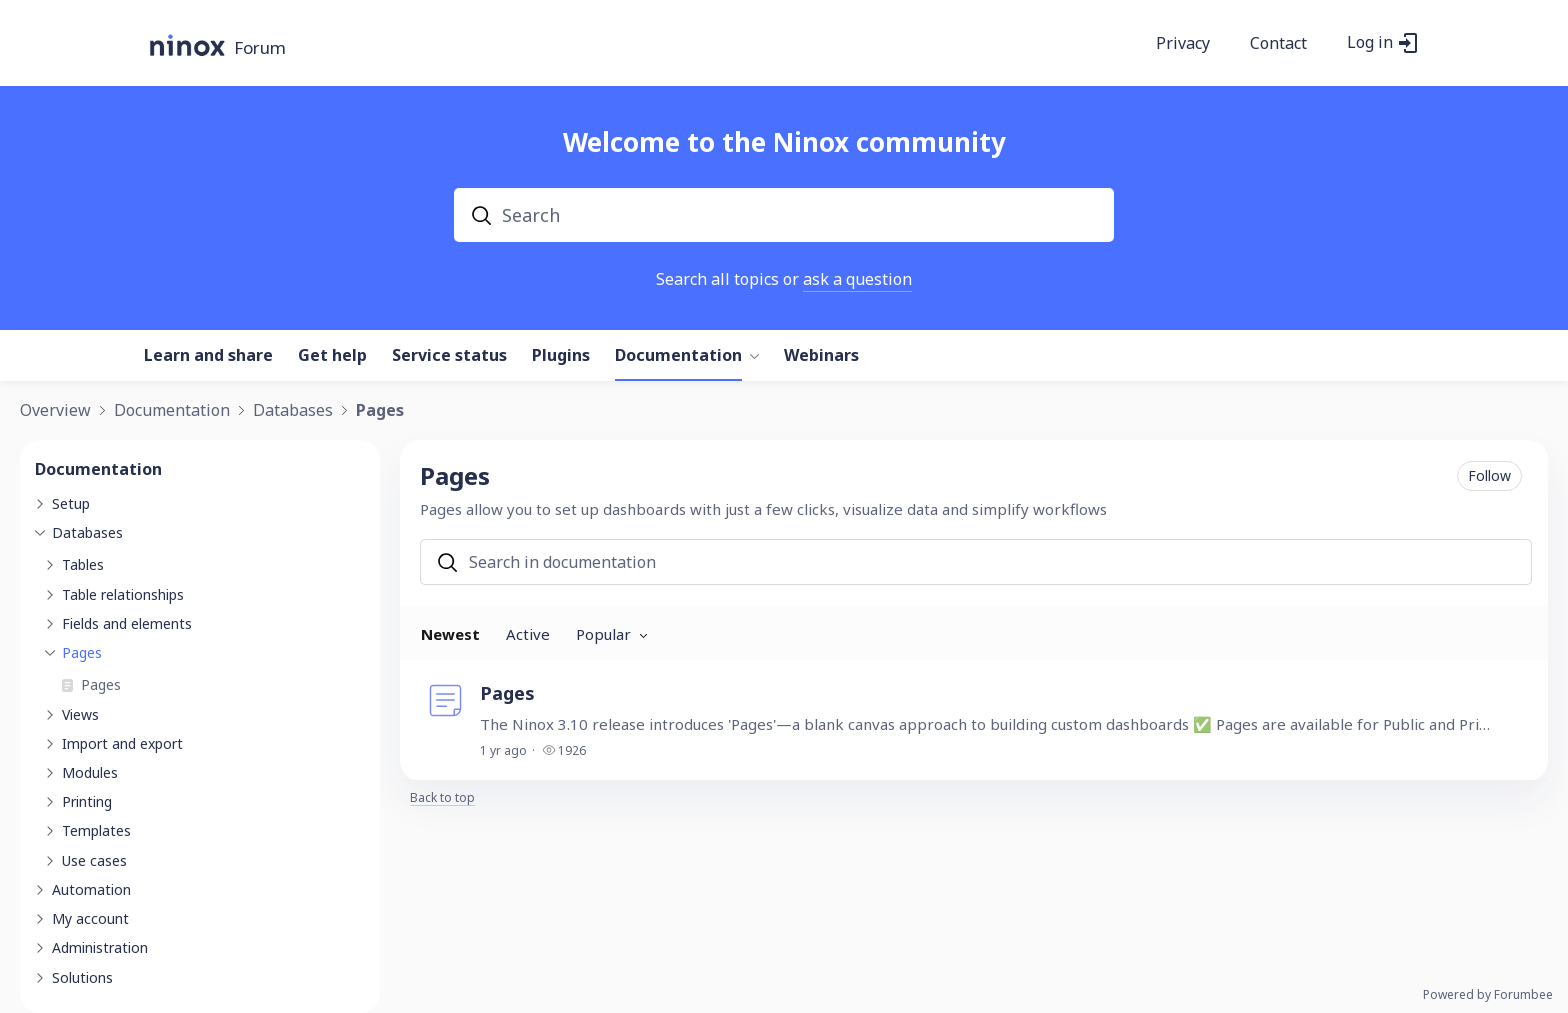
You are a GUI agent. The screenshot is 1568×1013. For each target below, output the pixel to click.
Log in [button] (1370, 43)
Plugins (561, 356)
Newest (450, 634)
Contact (1278, 44)
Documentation (678, 356)
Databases (293, 411)
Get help (332, 356)
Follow (1489, 475)
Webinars (821, 356)
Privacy (1183, 44)
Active (528, 634)
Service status (449, 356)
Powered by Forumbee (1488, 995)
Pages (380, 411)
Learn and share (208, 356)
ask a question (857, 279)
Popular (603, 634)
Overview (55, 411)
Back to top (442, 798)
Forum (260, 48)
